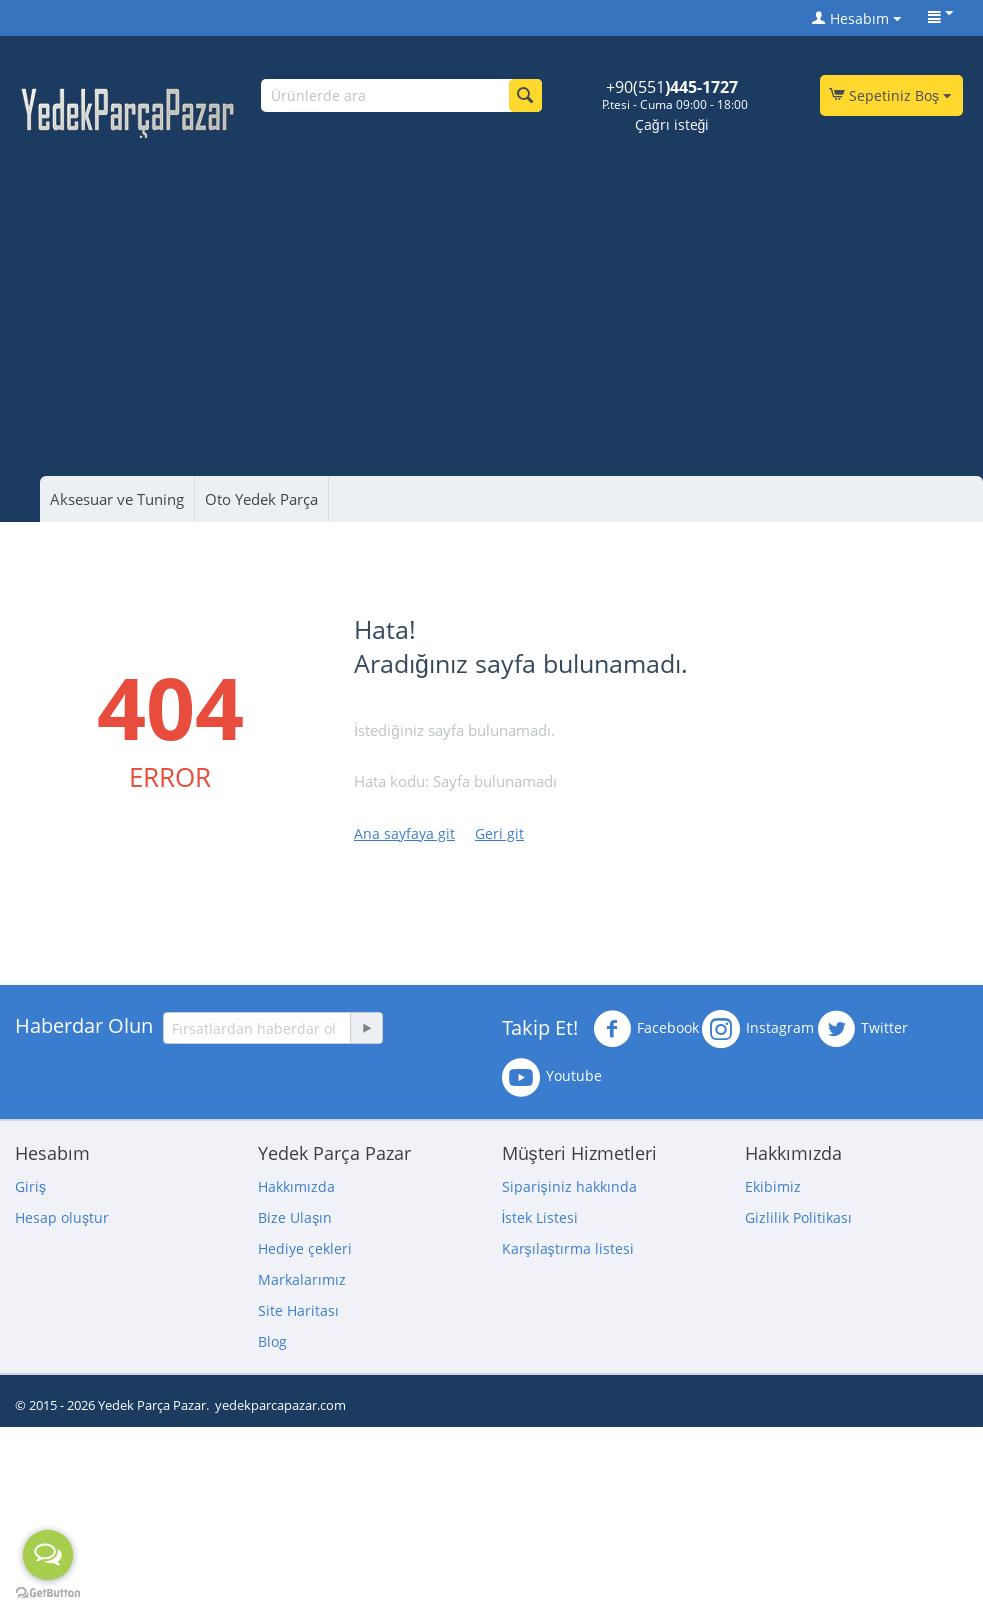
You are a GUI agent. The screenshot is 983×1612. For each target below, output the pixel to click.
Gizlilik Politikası (798, 1217)
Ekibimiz (773, 1186)
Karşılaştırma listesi (568, 1248)
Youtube (552, 1077)
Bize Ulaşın (295, 1217)
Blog (272, 1341)
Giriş (30, 1186)
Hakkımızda (296, 1186)
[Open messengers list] (48, 1555)
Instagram (758, 1029)
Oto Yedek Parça (261, 499)
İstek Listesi (540, 1217)
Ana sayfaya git (404, 833)
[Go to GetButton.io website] (48, 1592)
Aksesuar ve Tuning (117, 499)
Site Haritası (298, 1310)
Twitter (862, 1029)
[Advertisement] (501, 288)
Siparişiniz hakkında (569, 1186)
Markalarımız (302, 1279)
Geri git (499, 833)
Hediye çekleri (305, 1248)
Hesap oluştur (62, 1217)
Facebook (646, 1029)
